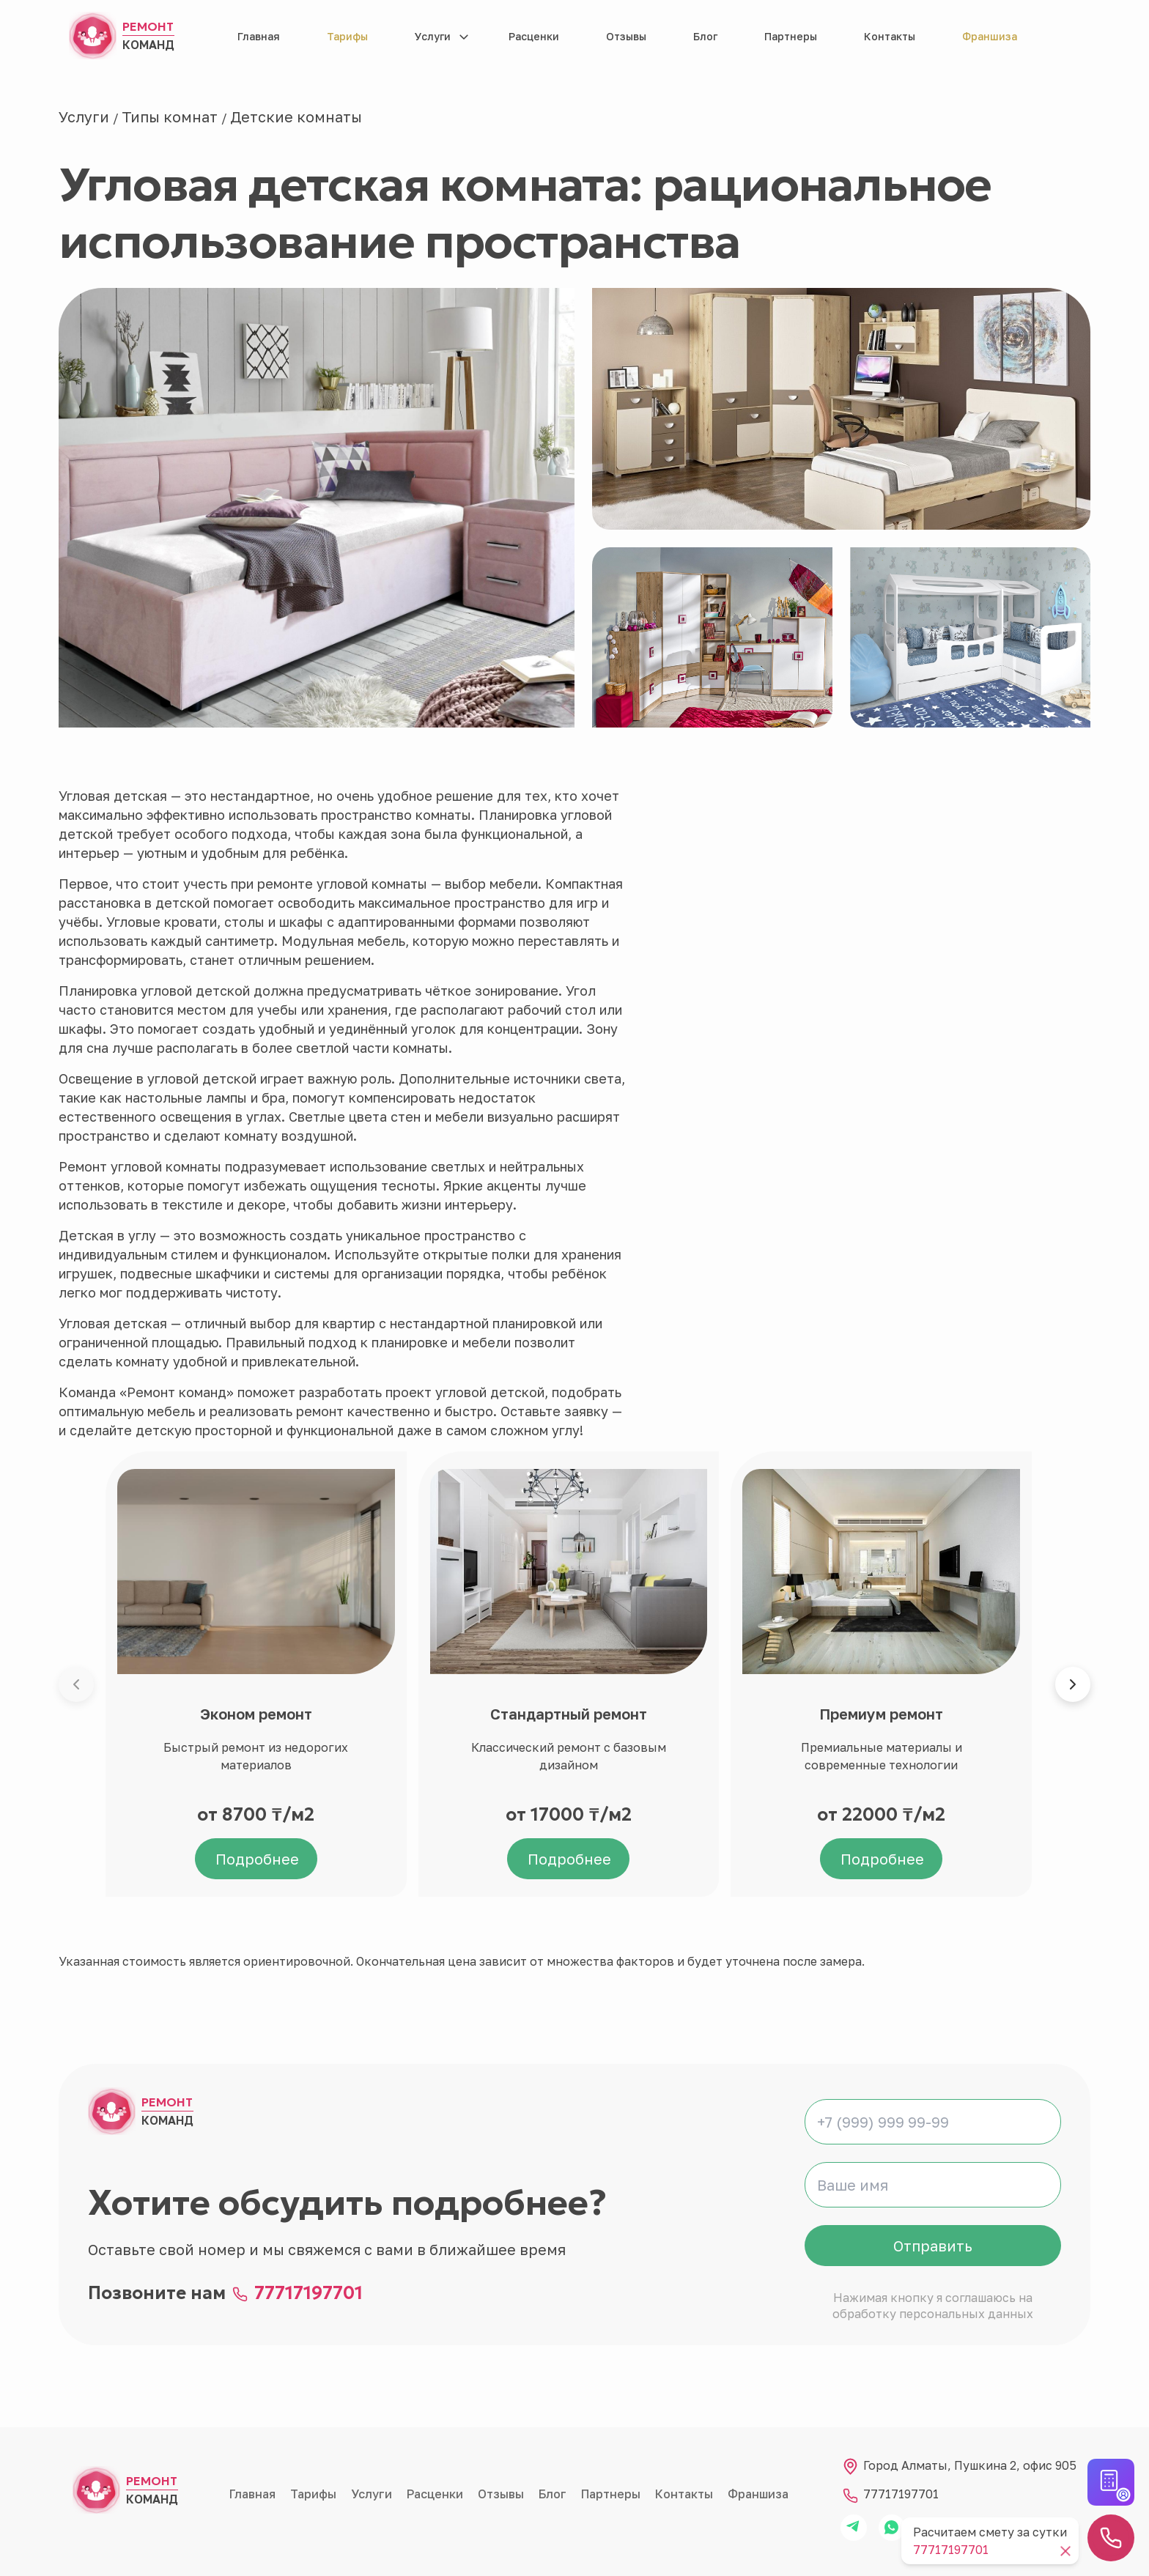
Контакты (889, 36)
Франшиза (989, 36)
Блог (705, 36)
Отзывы (626, 36)
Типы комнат (171, 116)
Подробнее (257, 1859)
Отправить (932, 2245)
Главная (258, 36)
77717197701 (308, 2293)
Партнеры (790, 36)
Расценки (534, 36)
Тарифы (347, 36)
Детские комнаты (296, 116)
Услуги (433, 36)
